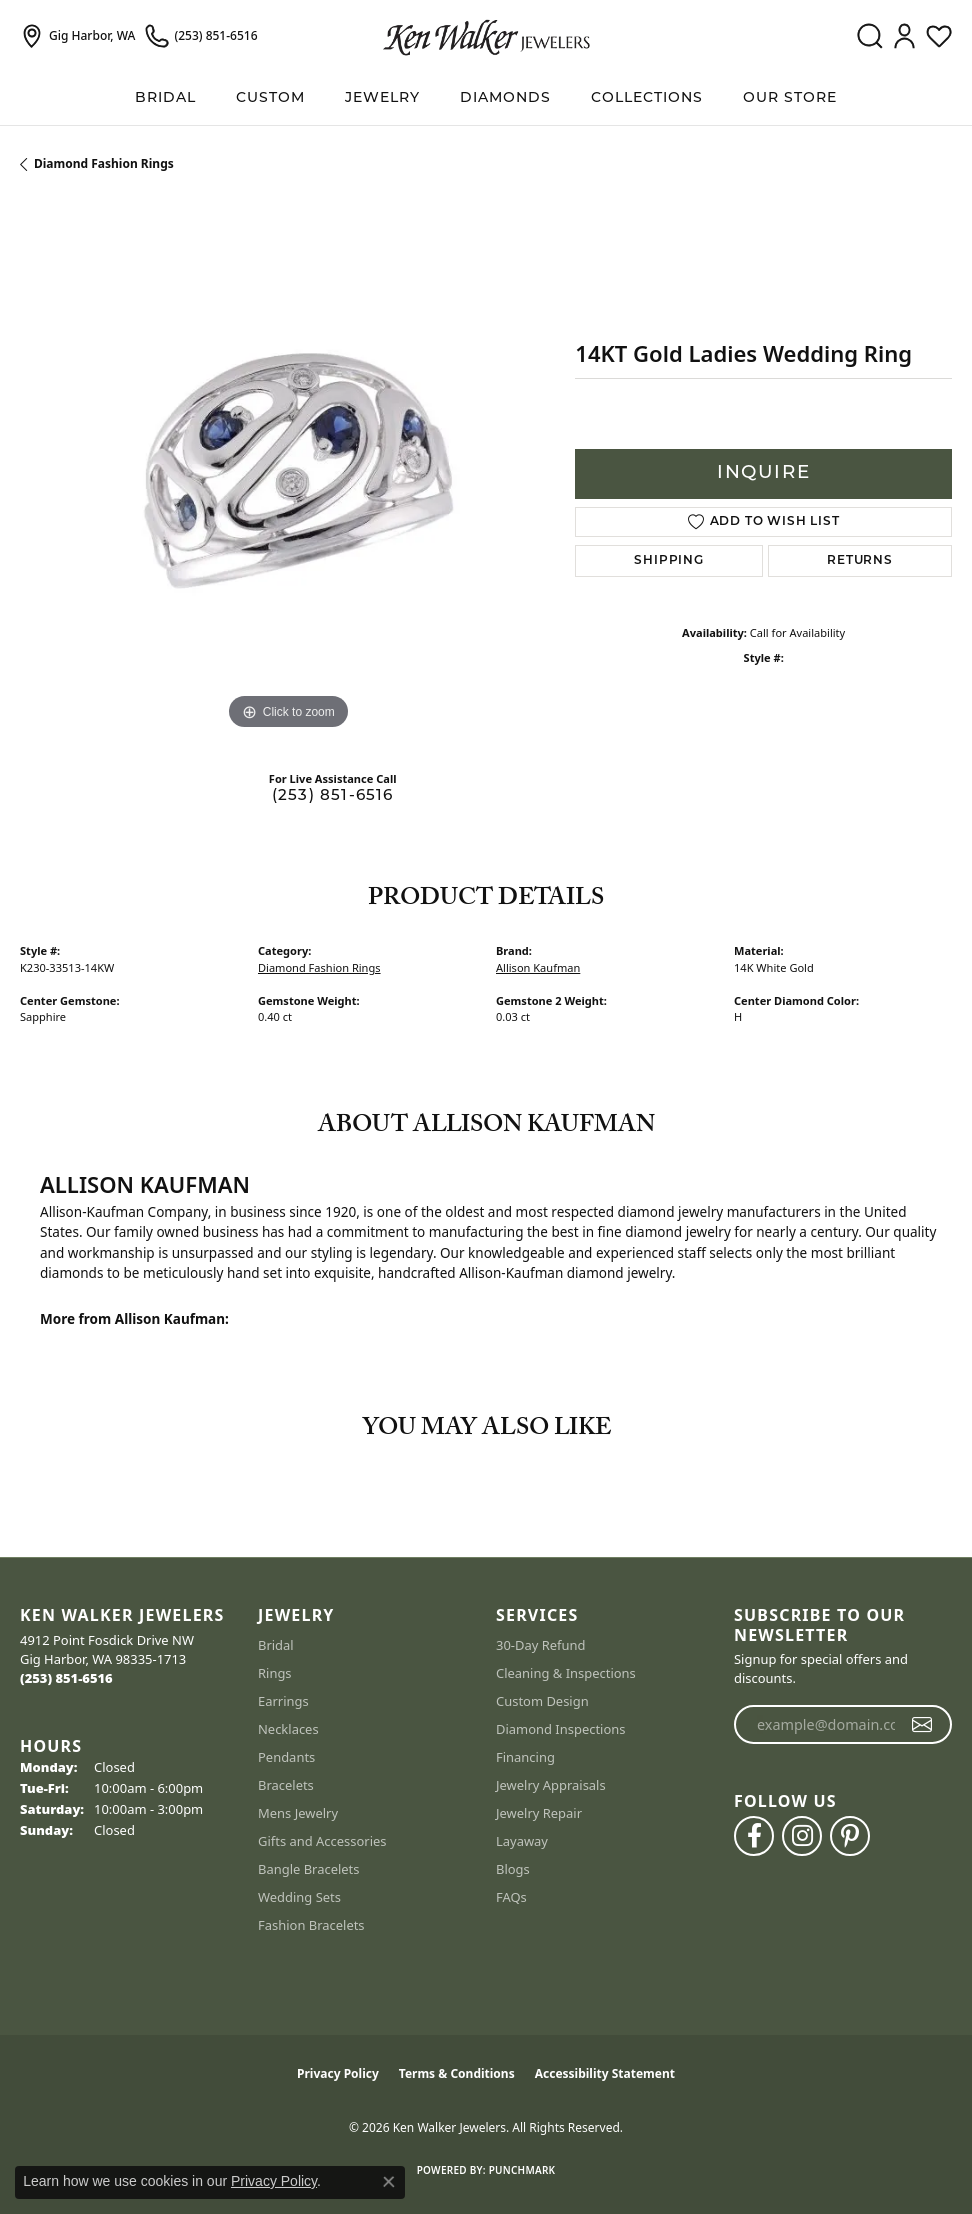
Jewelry (382, 98)
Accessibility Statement (605, 2073)
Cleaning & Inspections (566, 1673)
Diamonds (505, 98)
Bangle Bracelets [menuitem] (309, 1869)
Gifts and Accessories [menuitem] (322, 1841)
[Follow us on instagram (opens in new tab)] (802, 1836)
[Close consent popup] (389, 2182)
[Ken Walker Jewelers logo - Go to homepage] (486, 36)
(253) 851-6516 (333, 796)
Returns (860, 561)
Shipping (668, 561)
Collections (647, 98)
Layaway (522, 1841)
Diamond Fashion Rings (104, 163)
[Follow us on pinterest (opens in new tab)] (850, 1836)
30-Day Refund (540, 1645)
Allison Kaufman (538, 967)
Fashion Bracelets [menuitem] (311, 1925)
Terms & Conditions (457, 2073)
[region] (287, 467)
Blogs (513, 1869)
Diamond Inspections (561, 1729)
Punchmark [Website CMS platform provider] (522, 2170)
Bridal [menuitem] (276, 1645)
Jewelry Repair (539, 1813)
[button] (869, 36)
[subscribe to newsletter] (922, 1725)
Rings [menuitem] (275, 1673)
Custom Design (542, 1701)
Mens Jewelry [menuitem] (298, 1813)
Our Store (790, 98)
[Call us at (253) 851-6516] (66, 1678)
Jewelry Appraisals (551, 1785)
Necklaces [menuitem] (288, 1729)
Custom (270, 98)
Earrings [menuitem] (283, 1701)
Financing (525, 1757)
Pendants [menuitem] (286, 1757)
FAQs (511, 1897)
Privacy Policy (338, 2073)
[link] (77, 36)
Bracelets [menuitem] (286, 1785)
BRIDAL (165, 98)
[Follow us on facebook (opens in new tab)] (754, 1836)
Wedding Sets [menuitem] (299, 1897)
